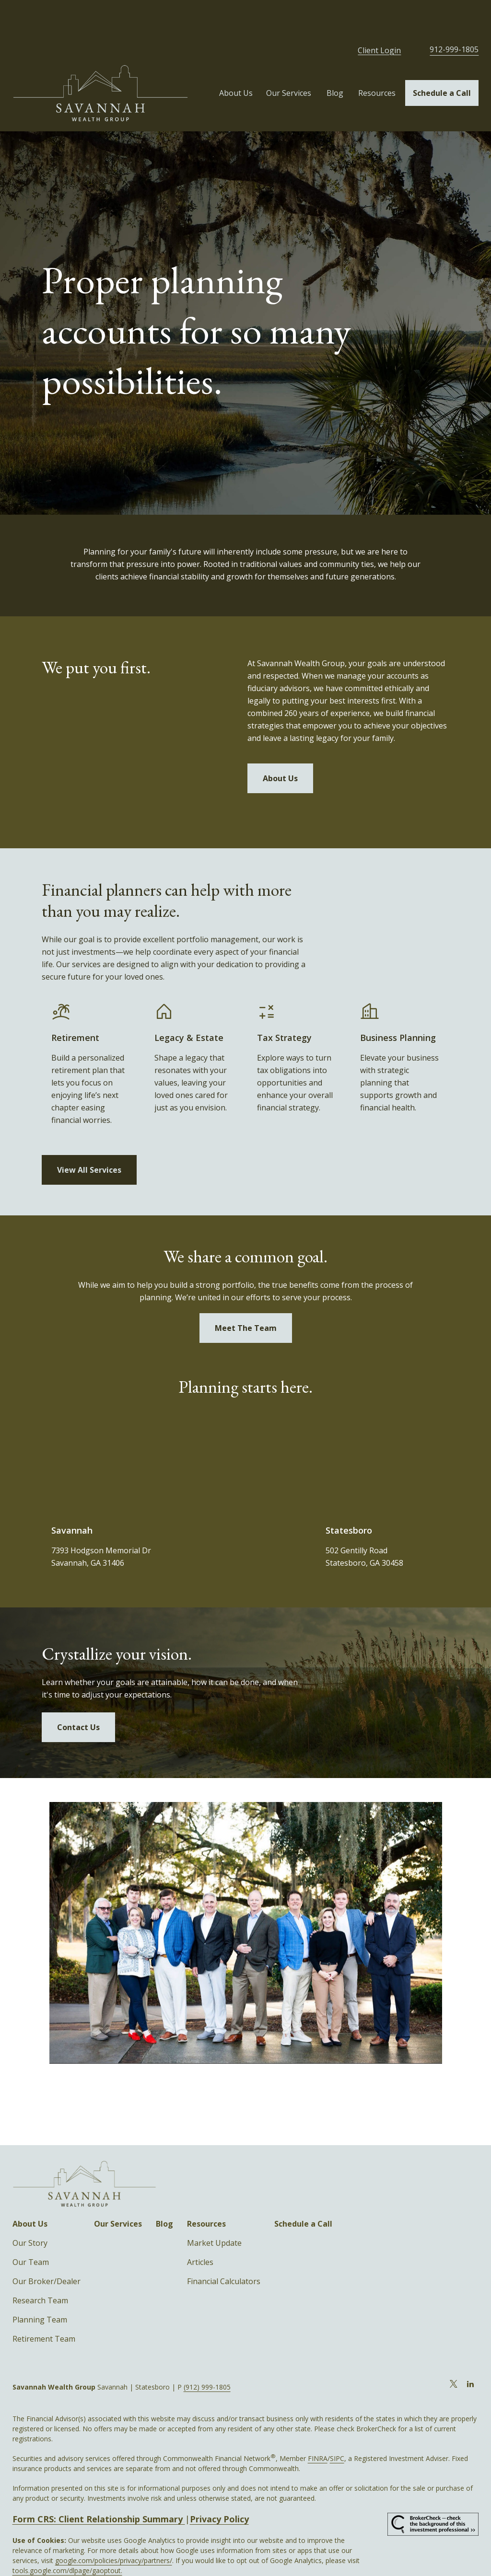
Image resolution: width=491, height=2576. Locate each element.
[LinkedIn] (470, 2350)
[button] (236, 59)
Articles (200, 2228)
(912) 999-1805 (207, 2353)
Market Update (214, 2209)
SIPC (337, 2424)
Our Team (30, 2228)
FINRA (317, 2424)
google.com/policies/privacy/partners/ (113, 2526)
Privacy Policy (219, 2485)
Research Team (40, 2267)
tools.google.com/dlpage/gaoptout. (67, 2536)
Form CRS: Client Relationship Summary (98, 2485)
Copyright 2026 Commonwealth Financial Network (179, 2556)
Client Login (379, 17)
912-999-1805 (454, 16)
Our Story (29, 2209)
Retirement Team (43, 2305)
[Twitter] (453, 2350)
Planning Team (39, 2286)
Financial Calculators (223, 2247)
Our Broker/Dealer (46, 2247)
